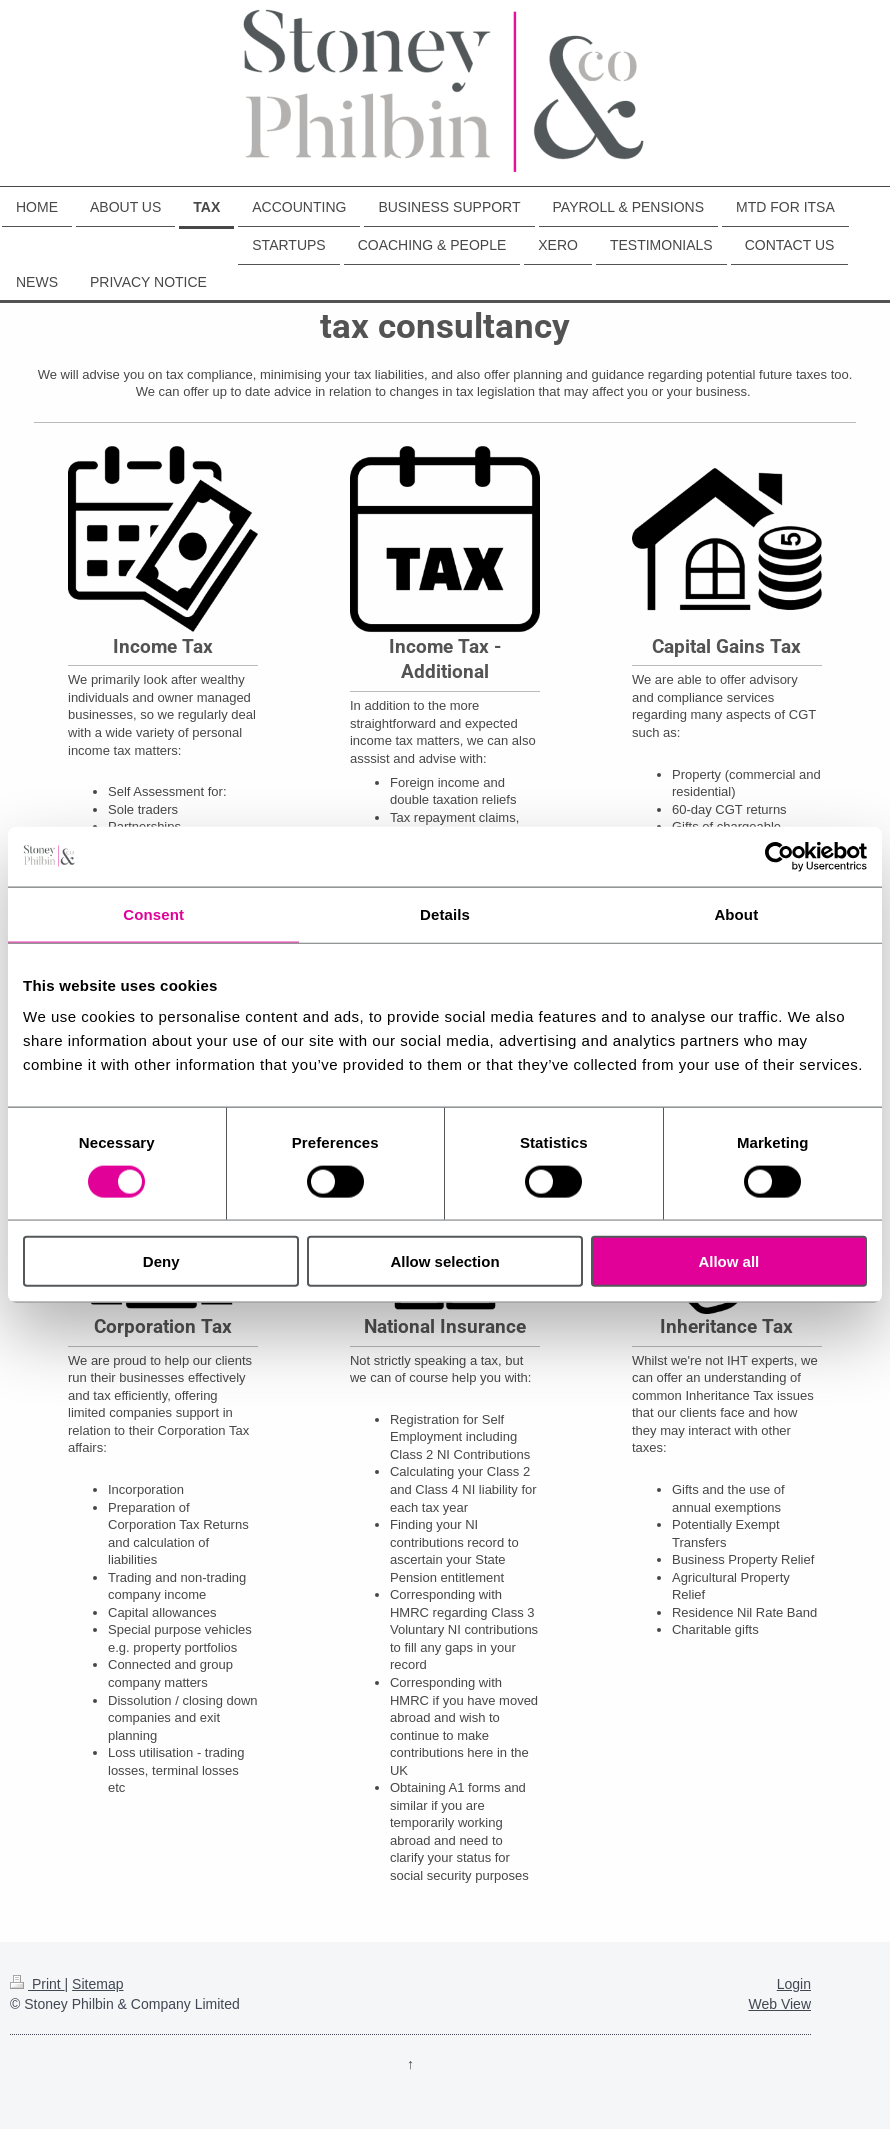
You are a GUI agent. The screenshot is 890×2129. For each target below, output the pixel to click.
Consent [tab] (153, 913)
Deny (161, 1261)
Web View (779, 2004)
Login (794, 1984)
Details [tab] (445, 913)
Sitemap (97, 1984)
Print (37, 1984)
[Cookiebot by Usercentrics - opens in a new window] (779, 856)
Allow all (728, 1261)
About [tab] (736, 913)
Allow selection (444, 1261)
